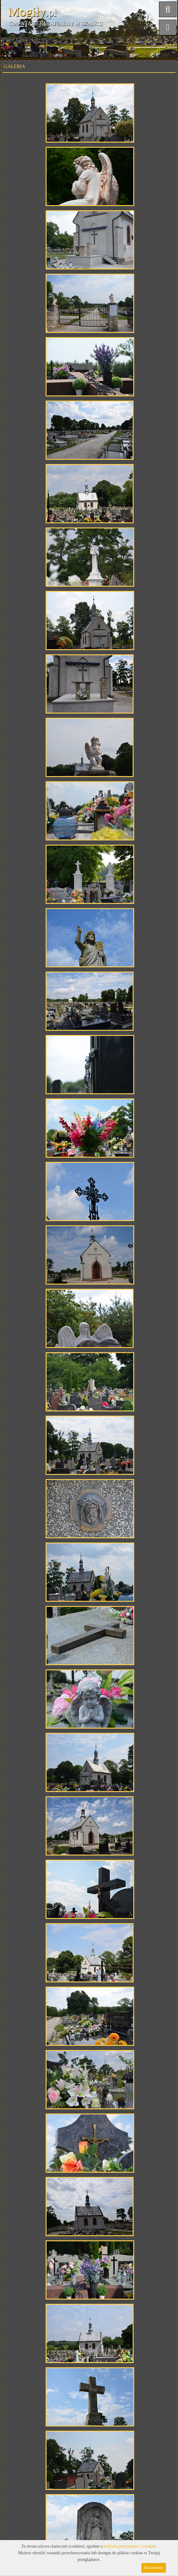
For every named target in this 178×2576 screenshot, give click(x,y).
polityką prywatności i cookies (129, 2546)
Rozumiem (153, 2567)
